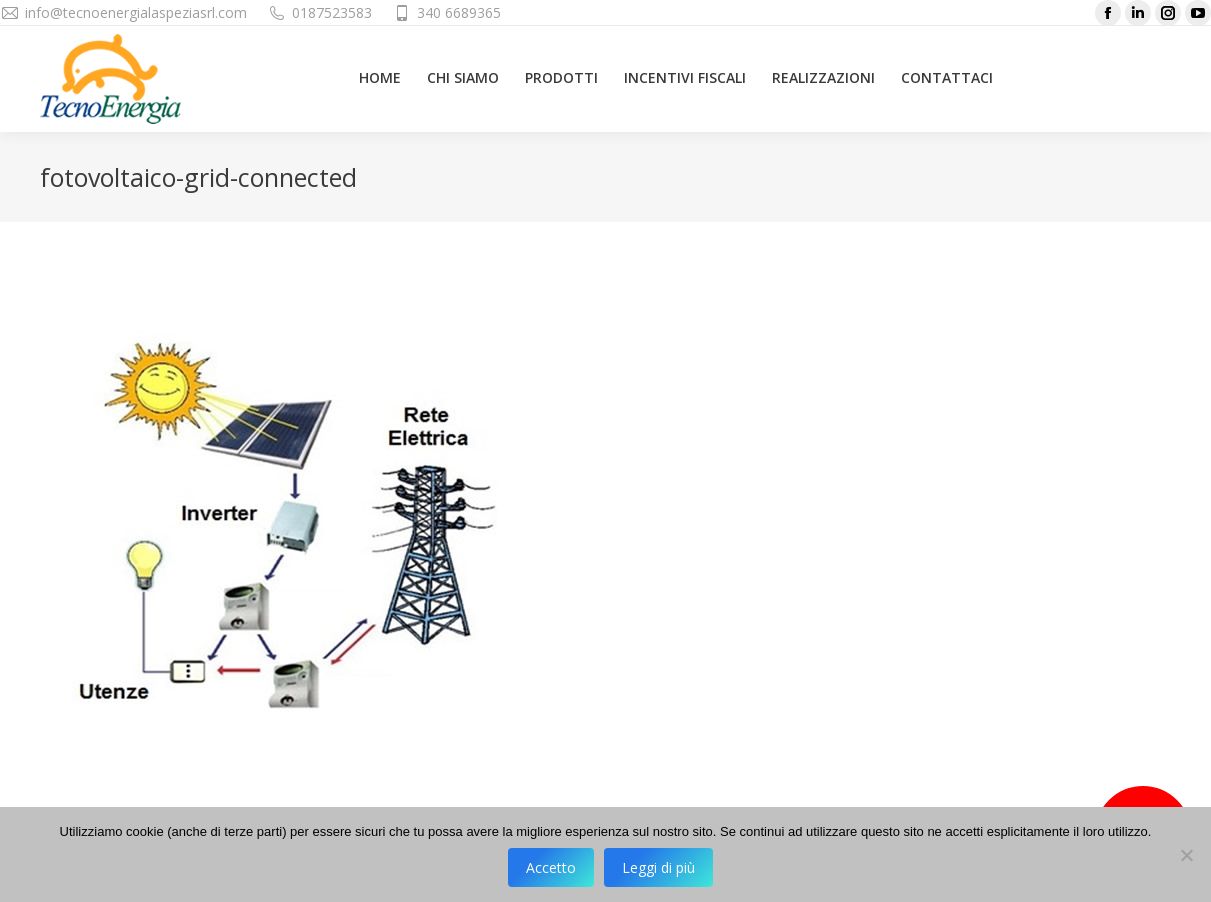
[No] (1186, 855)
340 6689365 (459, 12)
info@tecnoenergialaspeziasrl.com (136, 12)
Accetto (551, 867)
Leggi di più (658, 867)
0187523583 (332, 12)
